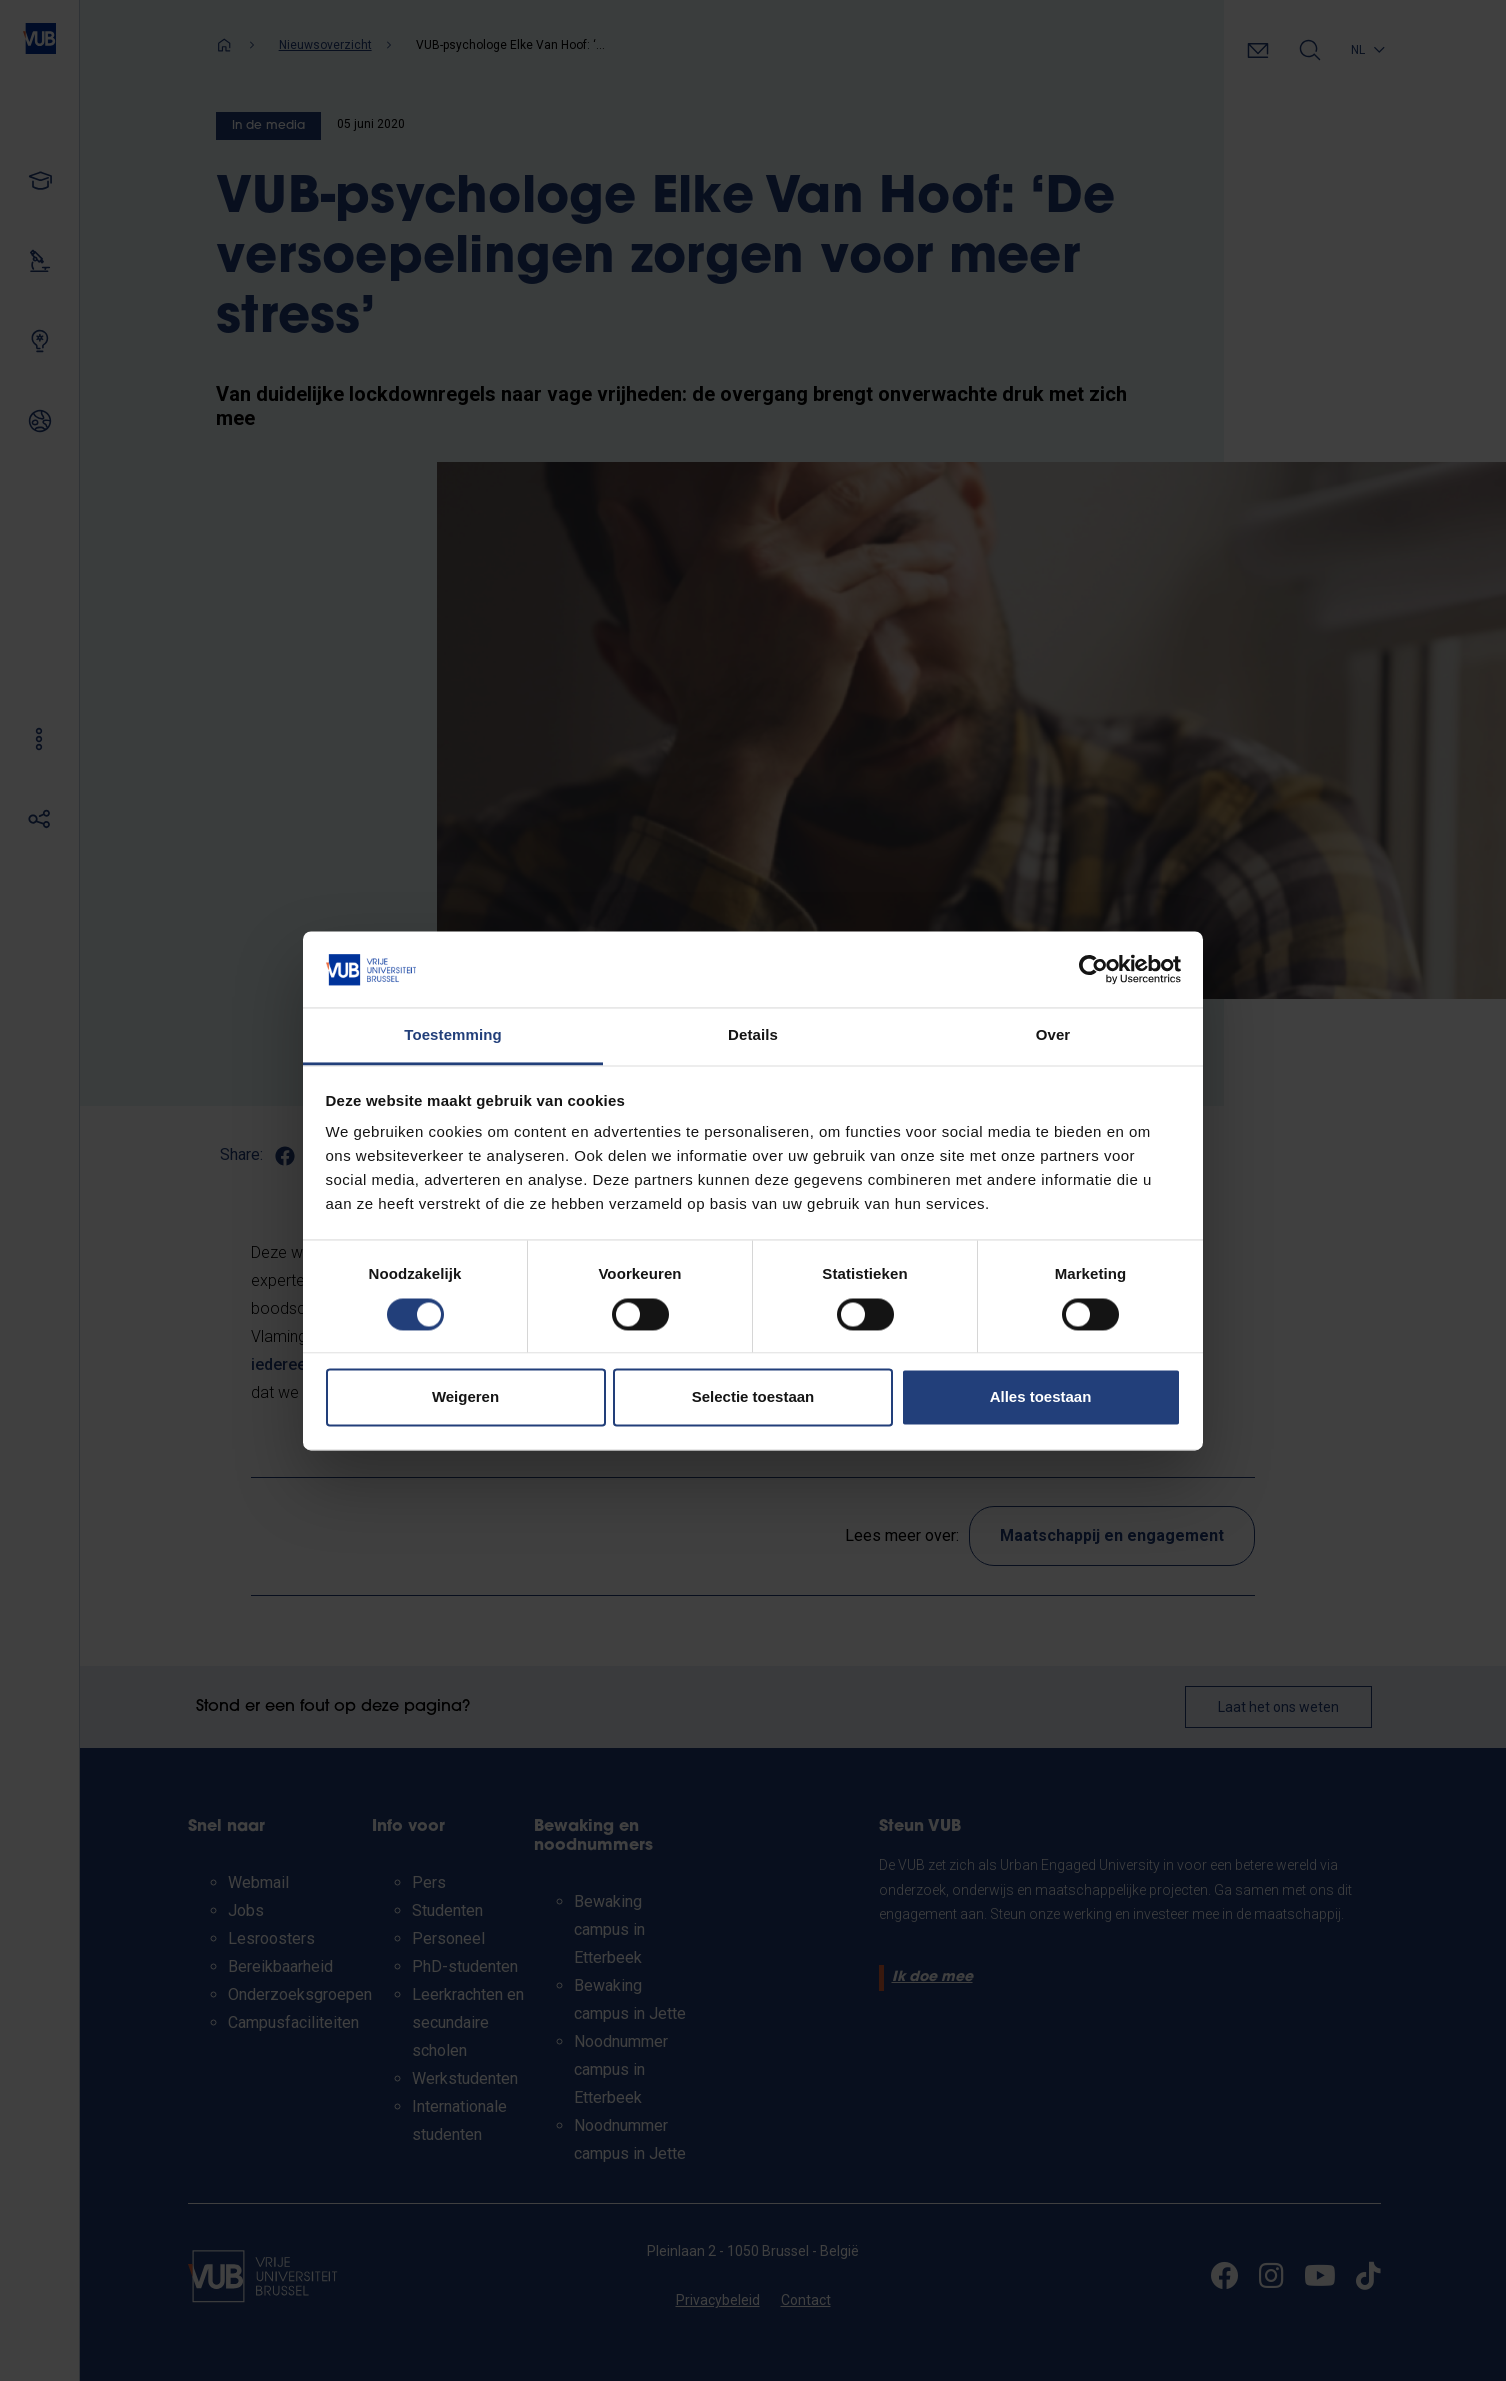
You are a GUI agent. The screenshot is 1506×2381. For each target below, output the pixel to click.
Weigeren (465, 1397)
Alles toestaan (1041, 1397)
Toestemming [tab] (453, 1035)
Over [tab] (1053, 1035)
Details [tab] (753, 1035)
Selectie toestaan (753, 1397)
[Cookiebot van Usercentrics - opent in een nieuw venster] (1093, 969)
